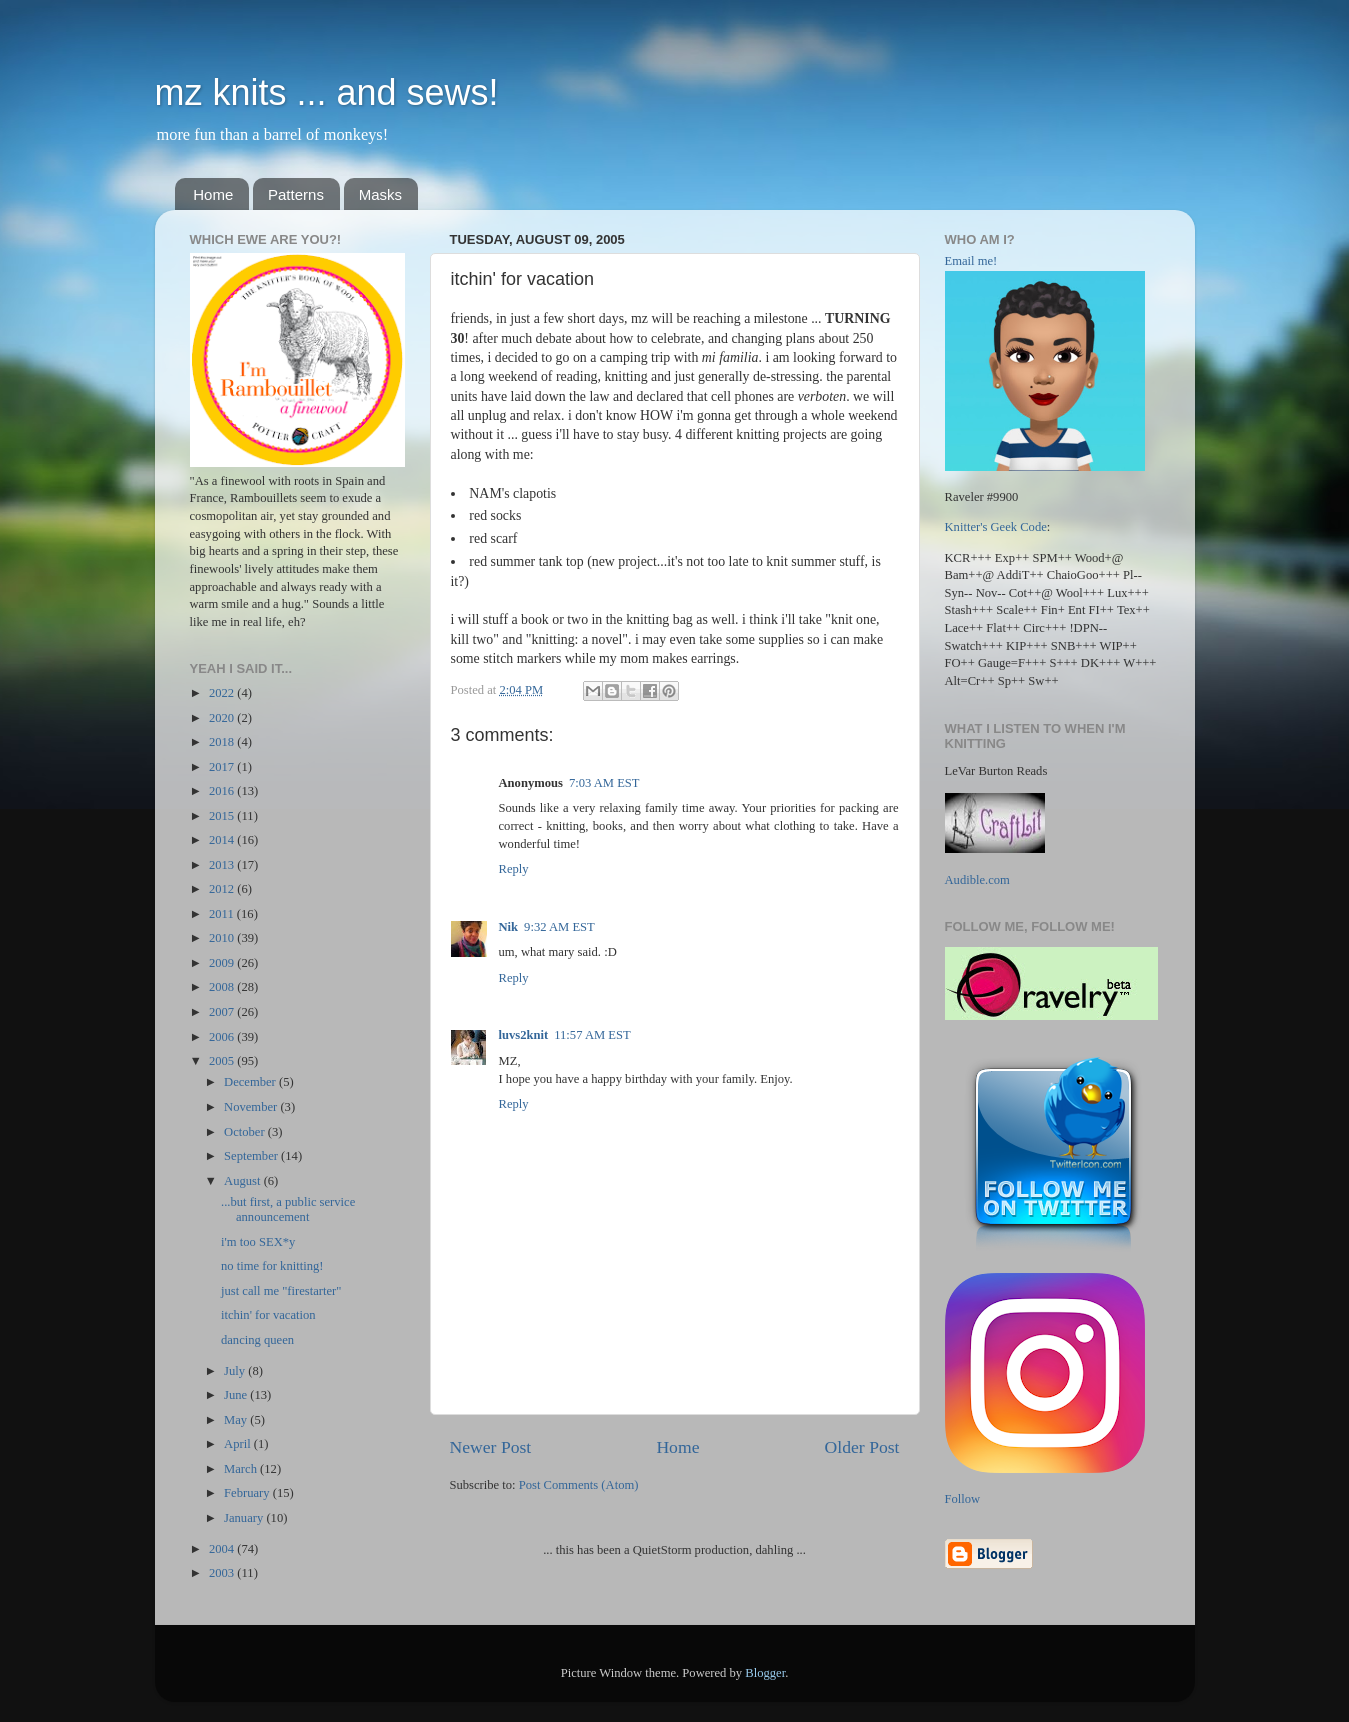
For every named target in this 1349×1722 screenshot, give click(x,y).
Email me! (971, 261)
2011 (223, 914)
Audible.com (977, 880)
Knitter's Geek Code (996, 527)
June (237, 1395)
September (252, 1156)
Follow (963, 1499)
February (248, 1493)
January (245, 1518)
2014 (223, 840)
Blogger (765, 1673)
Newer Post (491, 1447)
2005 (223, 1061)
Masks (380, 194)
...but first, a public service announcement (288, 1209)
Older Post (862, 1447)
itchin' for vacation (268, 1315)
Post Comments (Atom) (579, 1485)
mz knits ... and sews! (327, 92)
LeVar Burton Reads (996, 771)
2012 (223, 889)
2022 (223, 693)
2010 (223, 938)
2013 (223, 865)
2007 (223, 1012)
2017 (223, 767)
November (252, 1107)
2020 (223, 718)
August (244, 1181)
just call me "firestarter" (281, 1291)
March (242, 1469)
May (237, 1420)
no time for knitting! (272, 1266)
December (251, 1082)
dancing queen (257, 1340)
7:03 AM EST (604, 783)
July (236, 1371)
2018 (223, 742)
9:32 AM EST (559, 927)
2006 (223, 1037)
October (246, 1132)
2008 (223, 987)
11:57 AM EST (592, 1035)
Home (213, 194)
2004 (223, 1549)
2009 (223, 963)
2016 (223, 791)
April (239, 1444)
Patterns (296, 194)
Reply (514, 869)
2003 (223, 1573)
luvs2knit (524, 1035)
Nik (509, 927)
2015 (223, 816)
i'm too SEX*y (258, 1242)
